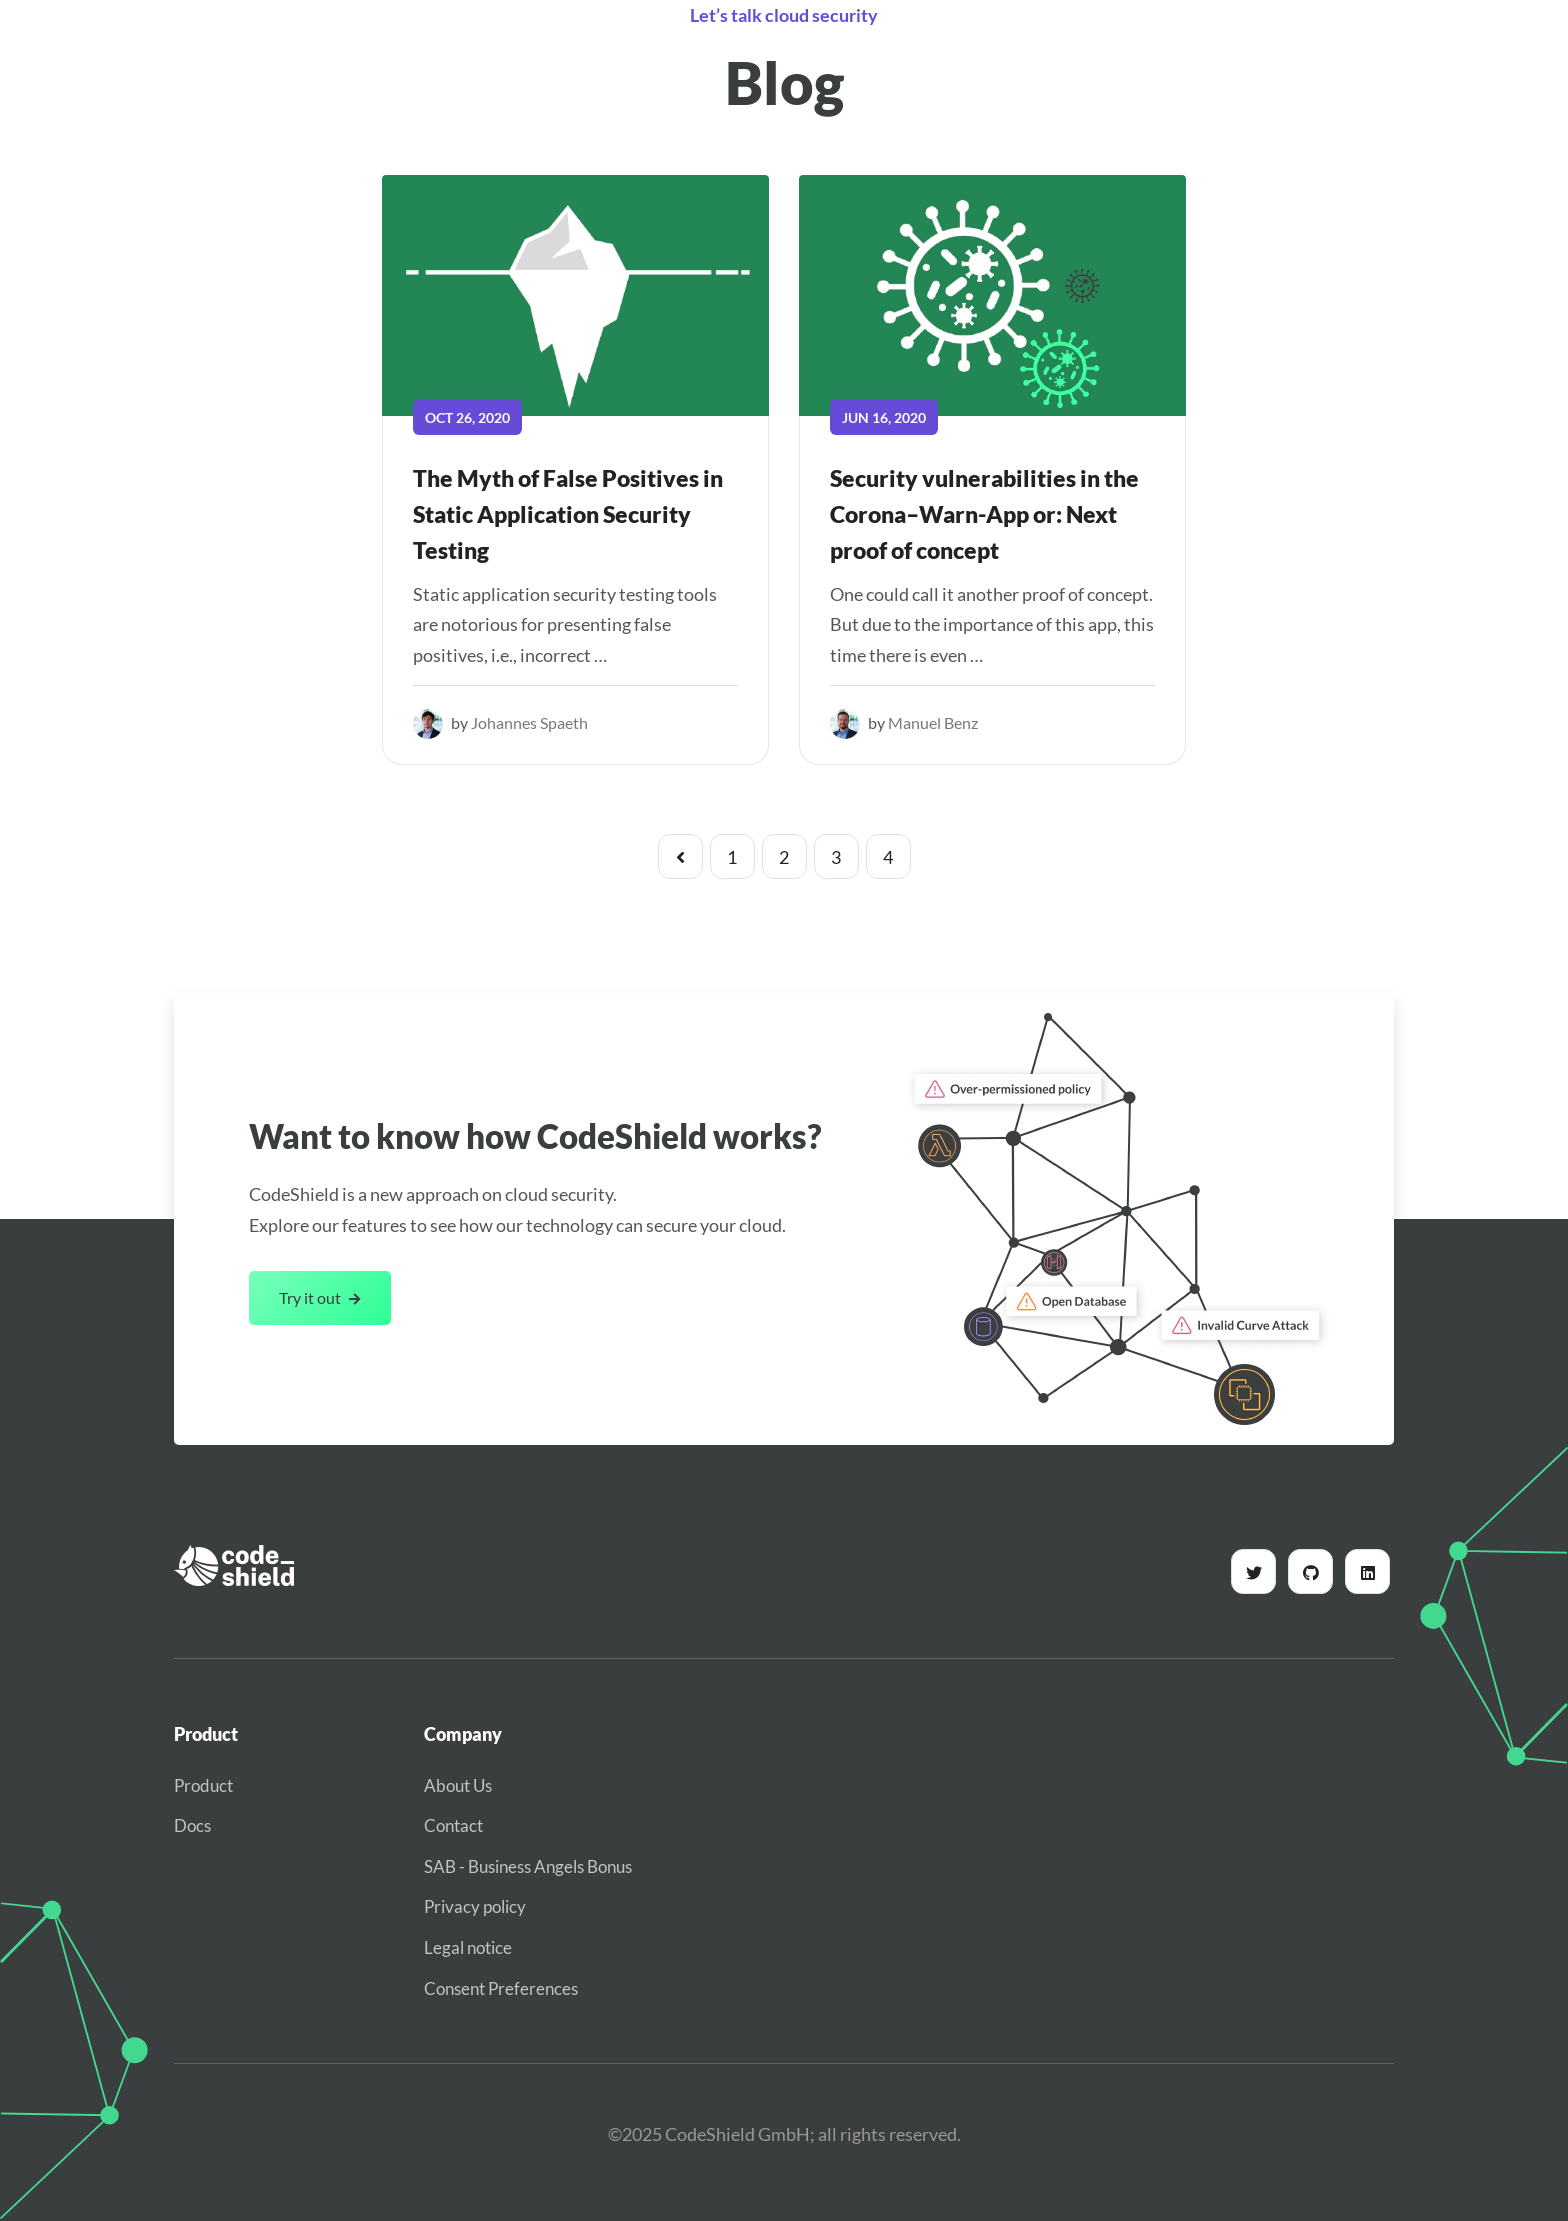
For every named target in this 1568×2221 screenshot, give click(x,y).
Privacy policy (475, 1906)
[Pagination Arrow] (680, 856)
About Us (458, 1785)
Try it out (319, 1297)
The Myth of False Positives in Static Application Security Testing (568, 514)
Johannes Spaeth (529, 722)
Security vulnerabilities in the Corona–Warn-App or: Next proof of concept (984, 514)
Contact (453, 1825)
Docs (192, 1825)
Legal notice (468, 1947)
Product (203, 1785)
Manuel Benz (933, 722)
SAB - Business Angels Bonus (528, 1866)
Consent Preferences (501, 1988)
